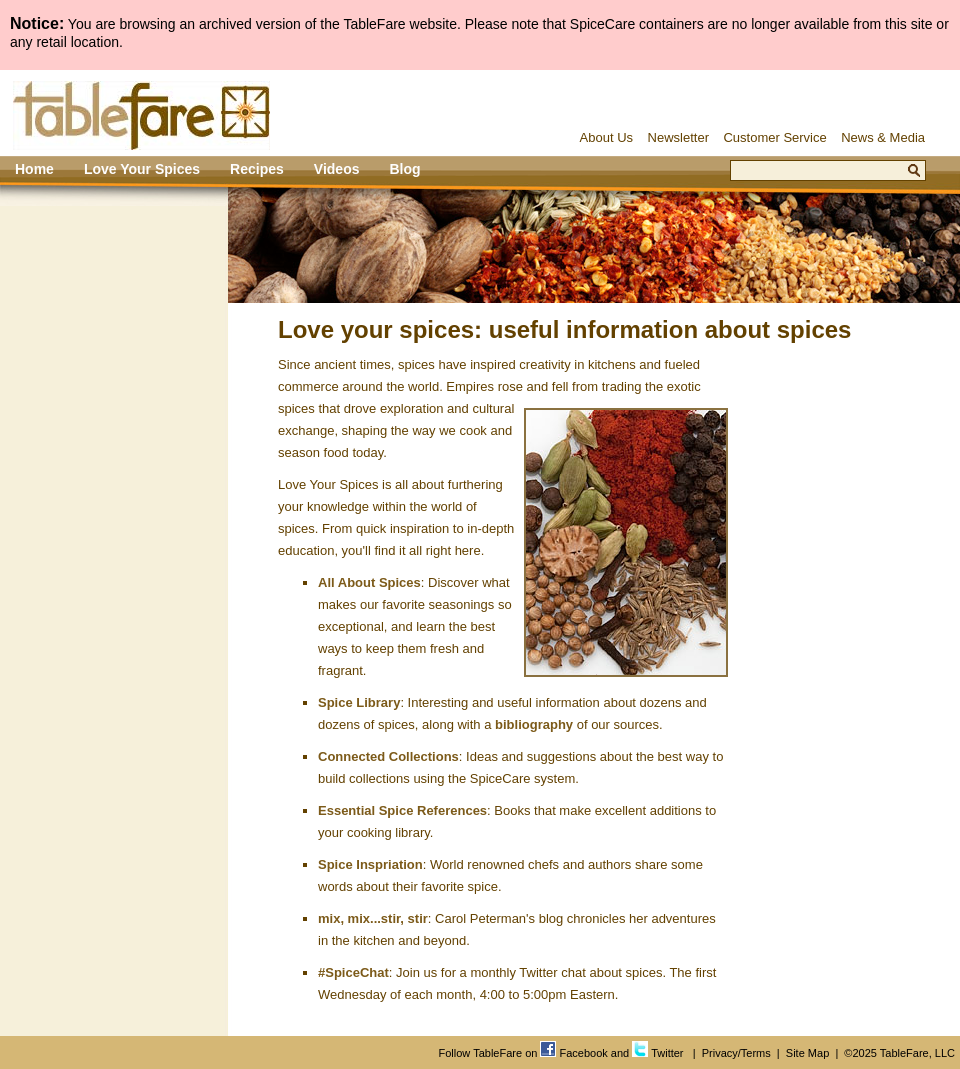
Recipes (257, 169)
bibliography (534, 724)
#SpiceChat (353, 972)
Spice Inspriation (370, 864)
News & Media (883, 137)
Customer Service (774, 137)
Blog (404, 169)
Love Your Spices (142, 169)
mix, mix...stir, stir (373, 918)
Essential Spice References (402, 810)
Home (34, 169)
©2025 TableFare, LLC (899, 1053)
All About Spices (369, 582)
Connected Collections (388, 756)
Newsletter (678, 137)
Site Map (807, 1053)
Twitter (657, 1053)
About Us (606, 137)
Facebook (573, 1053)
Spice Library (359, 702)
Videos (337, 169)
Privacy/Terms (736, 1053)
